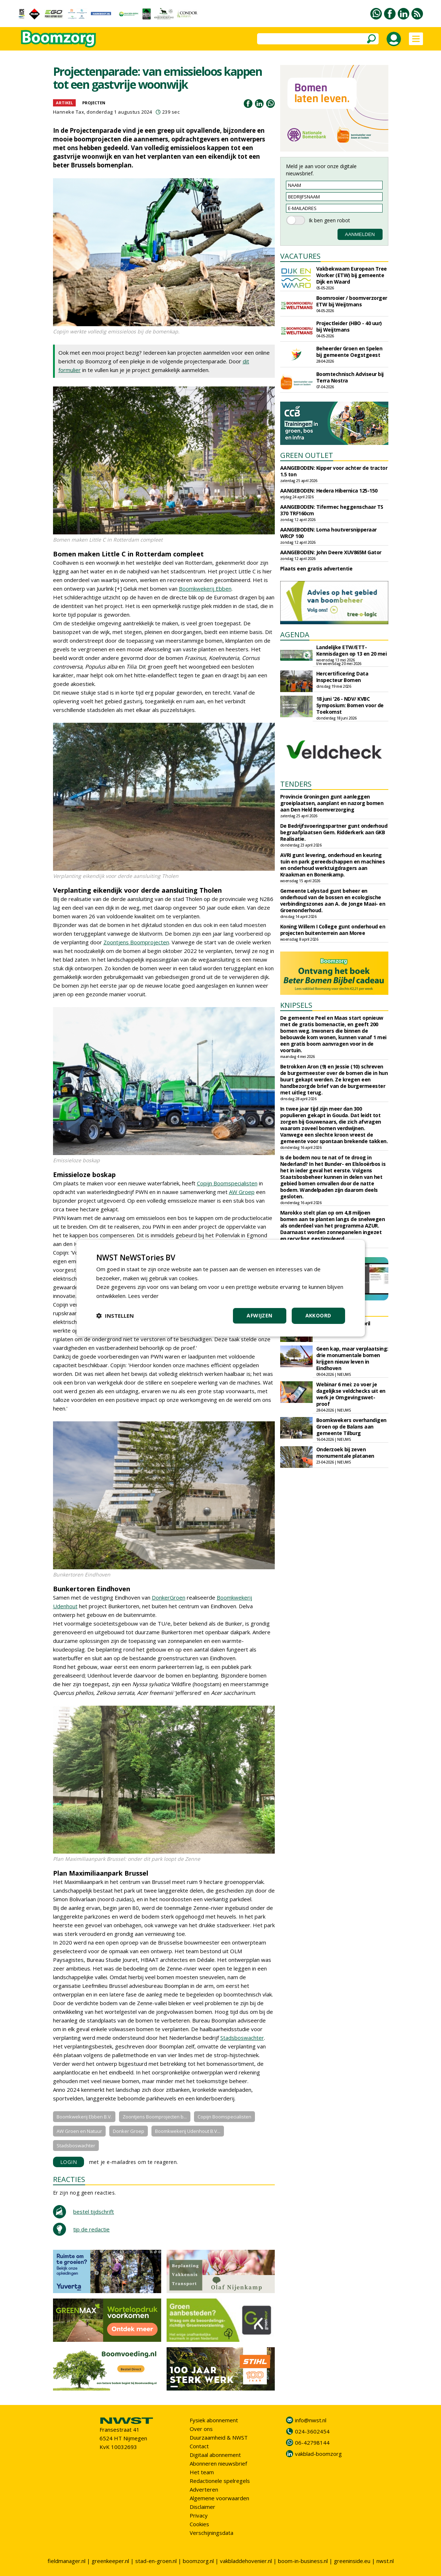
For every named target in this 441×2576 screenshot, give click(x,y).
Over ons (201, 2428)
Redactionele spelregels (220, 2480)
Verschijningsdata (211, 2532)
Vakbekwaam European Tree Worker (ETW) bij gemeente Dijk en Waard (351, 275)
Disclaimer (202, 2506)
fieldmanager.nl (66, 2560)
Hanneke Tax (68, 112)
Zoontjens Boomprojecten (136, 942)
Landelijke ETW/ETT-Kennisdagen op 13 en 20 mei (351, 650)
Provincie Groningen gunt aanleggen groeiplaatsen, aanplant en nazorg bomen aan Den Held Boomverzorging (332, 803)
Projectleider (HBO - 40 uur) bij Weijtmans (349, 326)
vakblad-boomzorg (318, 2453)
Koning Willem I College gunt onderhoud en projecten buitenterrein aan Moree (332, 929)
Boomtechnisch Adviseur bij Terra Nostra (350, 377)
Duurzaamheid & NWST (219, 2437)
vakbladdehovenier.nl (246, 2560)
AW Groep (242, 1191)
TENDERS (296, 784)
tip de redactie (91, 2229)
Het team (202, 2472)
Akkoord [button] (318, 1315)
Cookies (199, 2524)
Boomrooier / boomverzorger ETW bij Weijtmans (351, 301)
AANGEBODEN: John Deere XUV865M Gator (331, 552)
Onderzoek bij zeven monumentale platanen (345, 1452)
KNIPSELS (296, 1005)
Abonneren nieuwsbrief (218, 2463)
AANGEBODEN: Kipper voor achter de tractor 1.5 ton (334, 471)
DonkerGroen (168, 1597)
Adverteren (204, 2489)
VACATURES (300, 256)
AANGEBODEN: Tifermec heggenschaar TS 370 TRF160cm (331, 510)
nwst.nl (385, 2560)
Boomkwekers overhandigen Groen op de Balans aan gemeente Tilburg (351, 1426)
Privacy (199, 2515)
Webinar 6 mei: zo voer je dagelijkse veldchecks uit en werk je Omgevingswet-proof (350, 1394)
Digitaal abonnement (215, 2454)
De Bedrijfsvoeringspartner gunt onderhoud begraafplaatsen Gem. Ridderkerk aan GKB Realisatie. (334, 832)
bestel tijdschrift (93, 2211)
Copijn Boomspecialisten (227, 1183)
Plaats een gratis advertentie (316, 568)
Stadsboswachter (242, 2037)
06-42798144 (312, 2442)
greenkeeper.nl (110, 2560)
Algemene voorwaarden (219, 2498)
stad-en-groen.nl (156, 2560)
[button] (115, 1316)
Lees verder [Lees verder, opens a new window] (143, 1295)
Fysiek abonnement (214, 2420)
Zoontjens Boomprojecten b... (155, 2116)
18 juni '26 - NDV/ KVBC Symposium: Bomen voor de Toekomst (350, 705)
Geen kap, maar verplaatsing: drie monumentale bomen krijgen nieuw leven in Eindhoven (352, 1358)
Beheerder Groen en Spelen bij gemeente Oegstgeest (349, 351)
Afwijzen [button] (259, 1315)
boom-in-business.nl (303, 2560)
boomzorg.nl (198, 2560)
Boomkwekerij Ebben (205, 588)
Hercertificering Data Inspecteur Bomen (342, 676)
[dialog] (220, 1287)
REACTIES (69, 2179)
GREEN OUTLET (306, 455)
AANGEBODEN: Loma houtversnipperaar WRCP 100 (328, 532)
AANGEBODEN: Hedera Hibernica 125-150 (329, 490)
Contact (199, 2446)
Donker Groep (128, 2131)
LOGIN (68, 2162)
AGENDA (294, 634)
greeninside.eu (352, 2560)
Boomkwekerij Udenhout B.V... (187, 2131)
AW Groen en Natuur (79, 2131)
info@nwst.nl (310, 2420)
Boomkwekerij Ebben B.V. (84, 2116)
